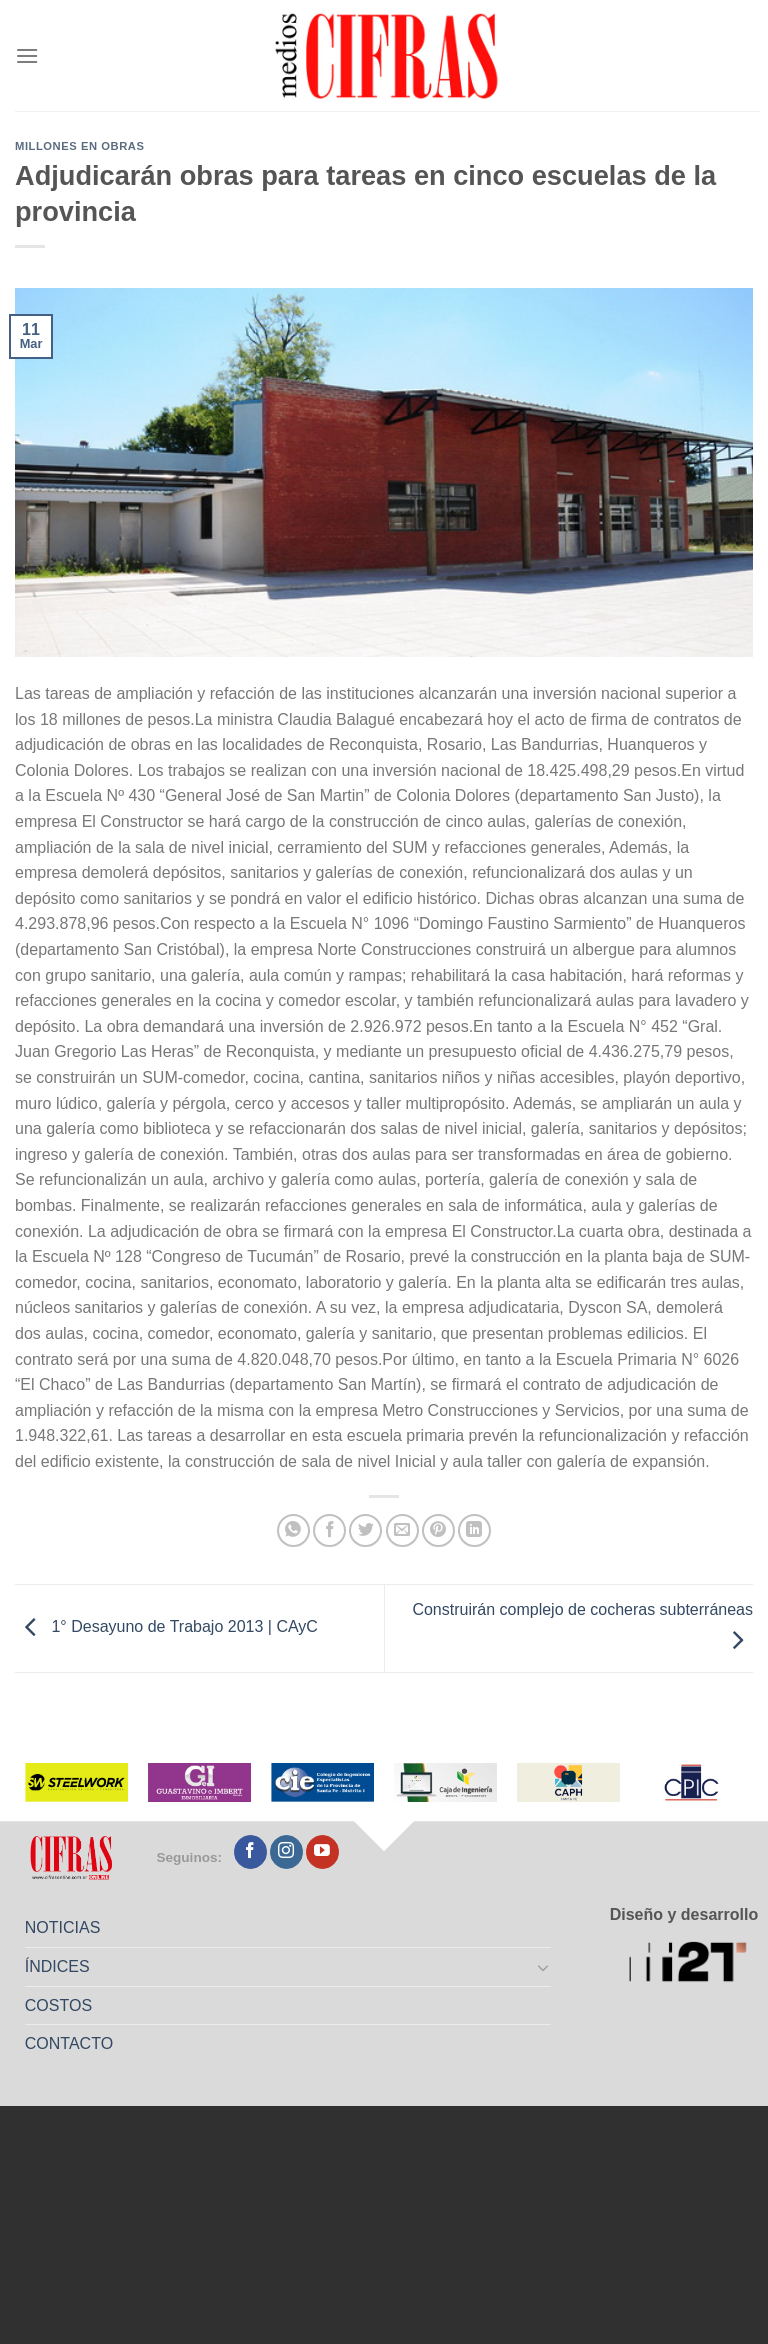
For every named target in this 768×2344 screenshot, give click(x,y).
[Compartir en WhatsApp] (293, 1530)
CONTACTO (69, 2043)
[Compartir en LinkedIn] (474, 1530)
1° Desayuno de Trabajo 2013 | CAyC (166, 1627)
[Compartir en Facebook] (329, 1530)
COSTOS (58, 2005)
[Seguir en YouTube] (322, 1852)
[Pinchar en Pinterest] (438, 1530)
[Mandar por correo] (402, 1530)
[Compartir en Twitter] (365, 1530)
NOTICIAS (63, 1927)
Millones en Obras (79, 146)
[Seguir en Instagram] (286, 1852)
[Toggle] (544, 1967)
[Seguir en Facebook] (250, 1852)
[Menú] (27, 55)
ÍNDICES (57, 1966)
